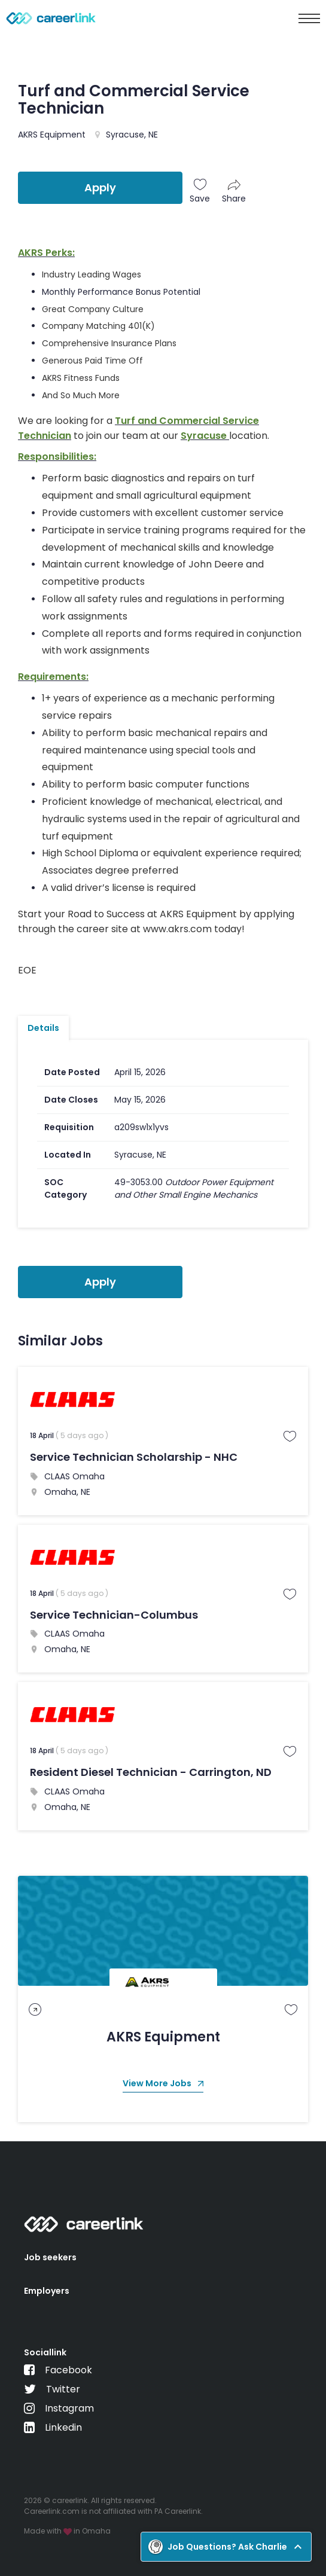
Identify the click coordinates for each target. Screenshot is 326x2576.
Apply (100, 187)
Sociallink (45, 2352)
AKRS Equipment (52, 135)
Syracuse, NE (132, 135)
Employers (46, 2291)
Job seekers (50, 2257)
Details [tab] (43, 1028)
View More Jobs (163, 2084)
